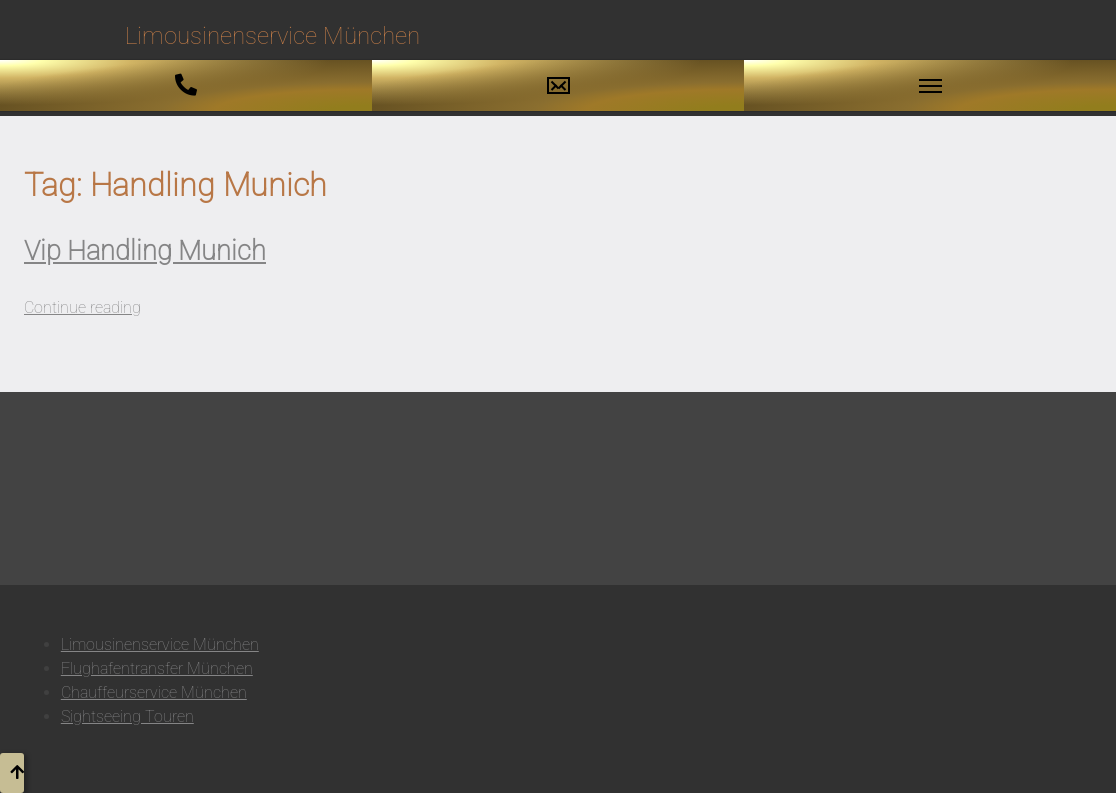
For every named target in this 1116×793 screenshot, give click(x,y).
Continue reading (82, 307)
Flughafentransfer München (157, 668)
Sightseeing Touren (127, 716)
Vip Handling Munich (145, 251)
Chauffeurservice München (154, 692)
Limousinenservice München (160, 644)
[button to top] (12, 773)
